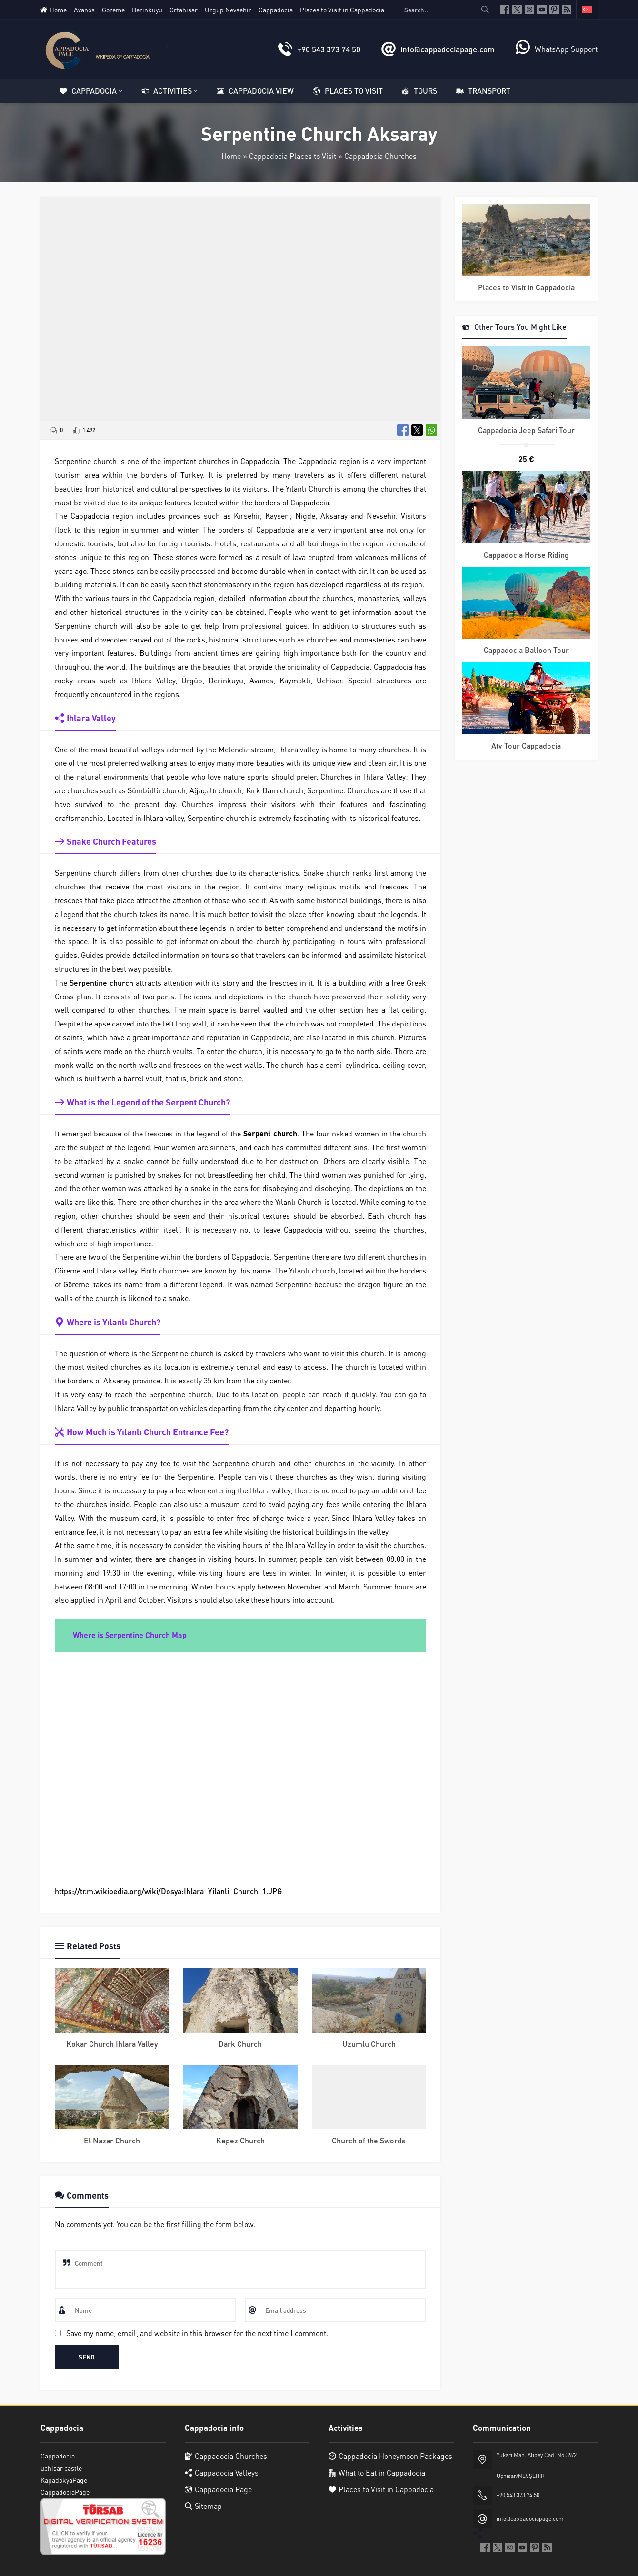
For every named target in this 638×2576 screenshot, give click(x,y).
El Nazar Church (112, 2140)
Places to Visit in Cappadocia (526, 287)
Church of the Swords (369, 2140)
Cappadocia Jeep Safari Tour (526, 430)
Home (231, 156)
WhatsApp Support (566, 49)
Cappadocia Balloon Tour (526, 650)
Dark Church (240, 2044)
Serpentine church (101, 982)
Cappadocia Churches (380, 156)
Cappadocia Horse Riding (526, 555)
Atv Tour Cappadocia (526, 745)
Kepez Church (240, 2140)
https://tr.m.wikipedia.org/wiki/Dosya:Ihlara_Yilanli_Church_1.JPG (168, 1891)
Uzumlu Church (369, 2044)
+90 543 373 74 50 (328, 49)
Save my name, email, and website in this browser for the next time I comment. (197, 2333)
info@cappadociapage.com (447, 49)
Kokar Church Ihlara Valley (112, 2044)
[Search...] (447, 9)
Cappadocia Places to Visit (292, 156)
